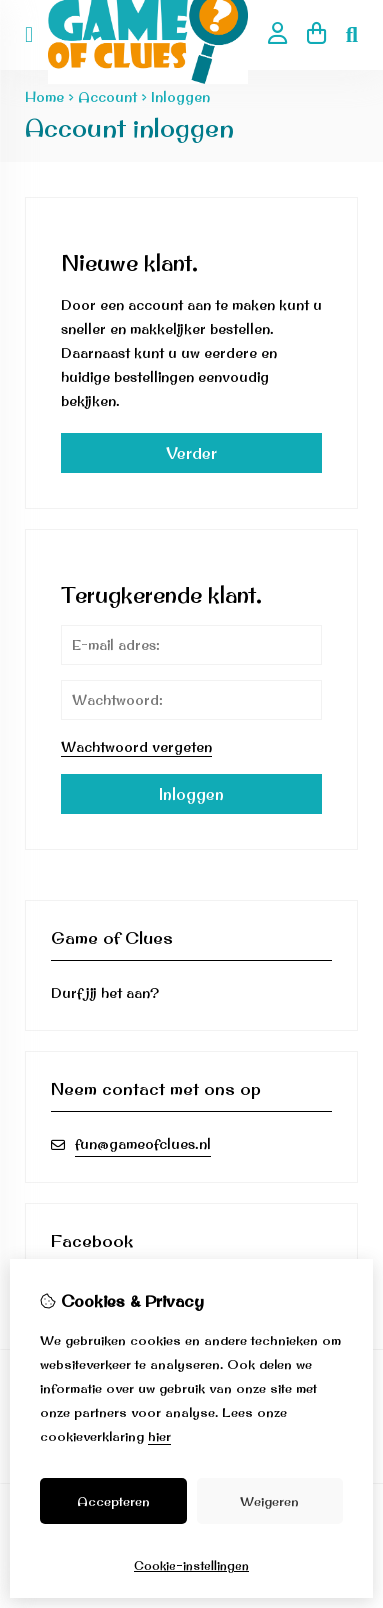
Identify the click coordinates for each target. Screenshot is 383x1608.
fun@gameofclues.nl (143, 1144)
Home (44, 97)
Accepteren (113, 1501)
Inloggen (180, 97)
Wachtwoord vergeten (136, 747)
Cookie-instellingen (191, 1565)
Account (107, 97)
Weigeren (269, 1501)
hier (159, 1436)
